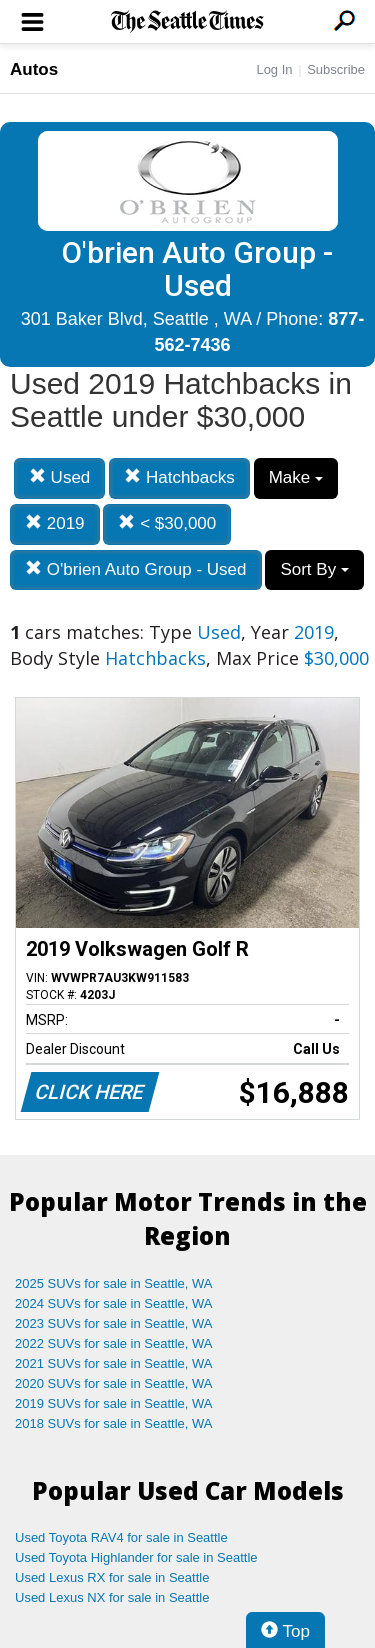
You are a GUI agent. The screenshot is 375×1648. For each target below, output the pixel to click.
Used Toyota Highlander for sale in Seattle (136, 1557)
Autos (34, 69)
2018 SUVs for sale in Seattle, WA (114, 1423)
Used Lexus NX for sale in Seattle (112, 1597)
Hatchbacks (179, 477)
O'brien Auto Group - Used (136, 569)
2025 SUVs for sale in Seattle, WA (114, 1283)
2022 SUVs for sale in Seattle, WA (114, 1343)
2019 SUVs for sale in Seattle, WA (114, 1403)
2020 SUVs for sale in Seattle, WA (114, 1383)
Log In (274, 69)
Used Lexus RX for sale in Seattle (112, 1577)
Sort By (314, 569)
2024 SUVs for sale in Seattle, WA (114, 1303)
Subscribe (336, 69)
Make (296, 477)
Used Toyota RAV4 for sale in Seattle (121, 1537)
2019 (55, 523)
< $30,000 (167, 523)
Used (59, 477)
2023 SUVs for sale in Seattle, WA (114, 1323)
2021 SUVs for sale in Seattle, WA (114, 1363)
